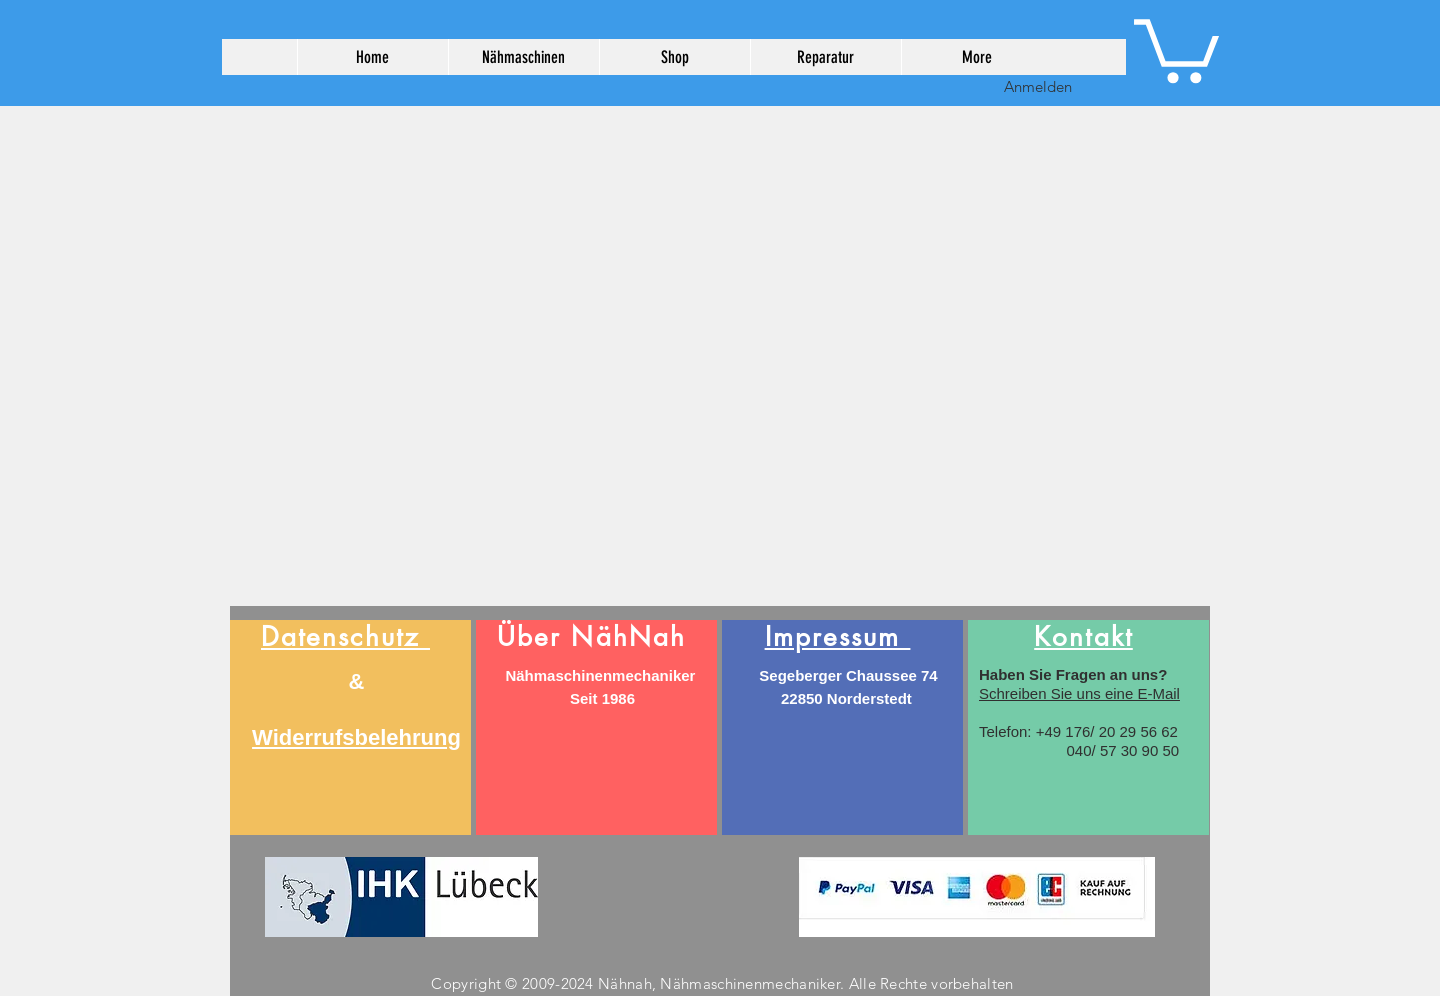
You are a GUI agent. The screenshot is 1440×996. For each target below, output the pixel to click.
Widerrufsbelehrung (356, 737)
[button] (1176, 47)
